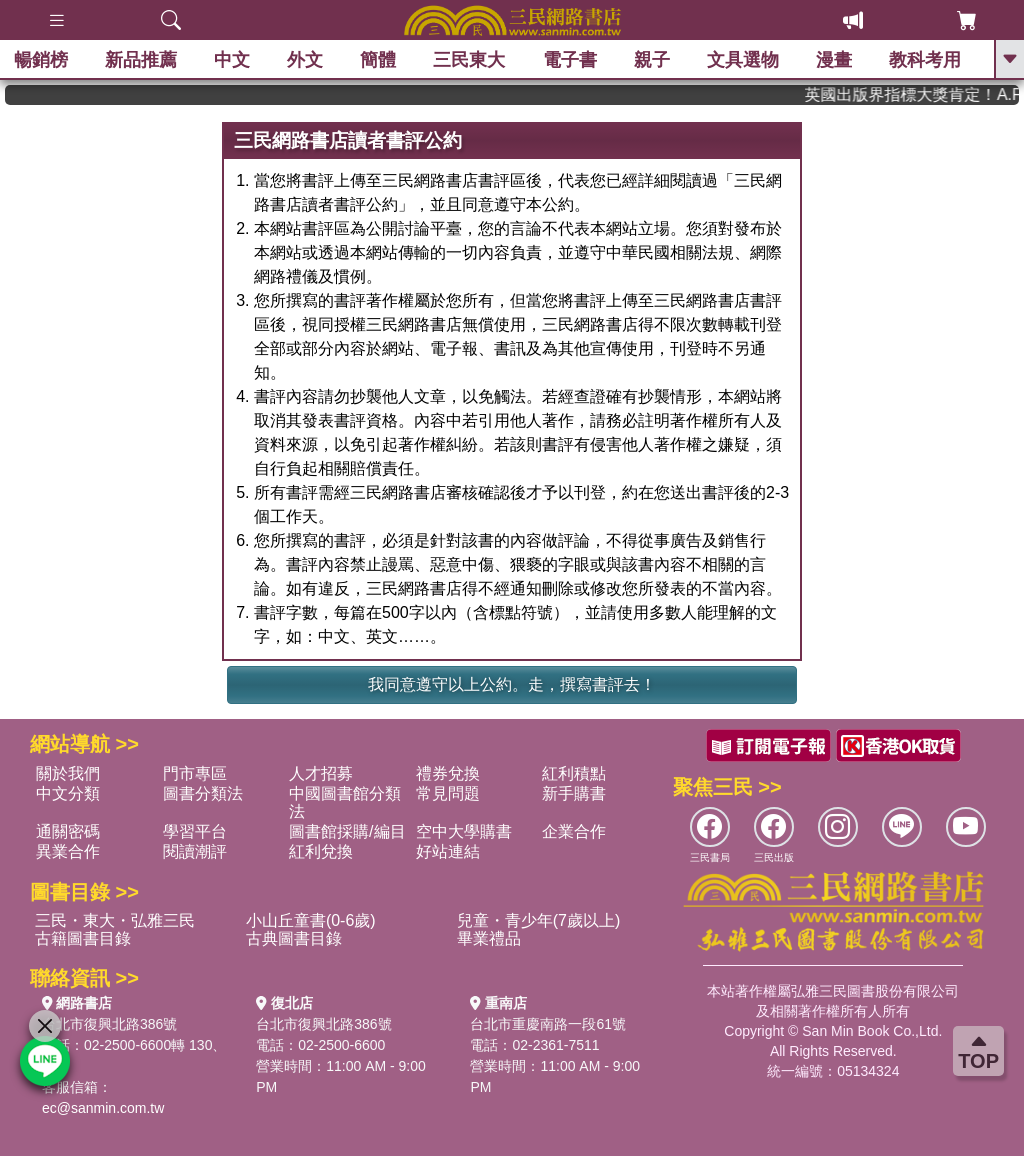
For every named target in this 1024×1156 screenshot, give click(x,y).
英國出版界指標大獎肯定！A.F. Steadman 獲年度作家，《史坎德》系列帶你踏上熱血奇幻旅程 (930, 94)
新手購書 (574, 793)
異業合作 (68, 851)
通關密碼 (68, 831)
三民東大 (470, 60)
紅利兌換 (321, 851)
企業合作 (574, 831)
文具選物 (744, 60)
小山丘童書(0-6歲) (311, 920)
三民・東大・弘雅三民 (115, 920)
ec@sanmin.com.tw (103, 1108)
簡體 (379, 60)
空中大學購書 (464, 831)
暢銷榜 (42, 60)
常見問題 (448, 793)
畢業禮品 (489, 938)
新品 (142, 60)
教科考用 (926, 60)
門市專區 (195, 773)
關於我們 (68, 773)
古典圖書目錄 (294, 938)
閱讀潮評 (195, 851)
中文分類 (68, 793)
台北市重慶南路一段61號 (548, 1024)
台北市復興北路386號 (109, 1024)
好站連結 (448, 851)
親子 (653, 60)
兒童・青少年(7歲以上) (539, 920)
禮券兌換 (448, 773)
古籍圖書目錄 (83, 938)
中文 (233, 60)
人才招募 (321, 773)
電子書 (571, 60)
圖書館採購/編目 (347, 831)
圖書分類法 (203, 793)
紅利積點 (574, 773)
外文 (306, 60)
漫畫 (835, 60)
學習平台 (195, 831)
